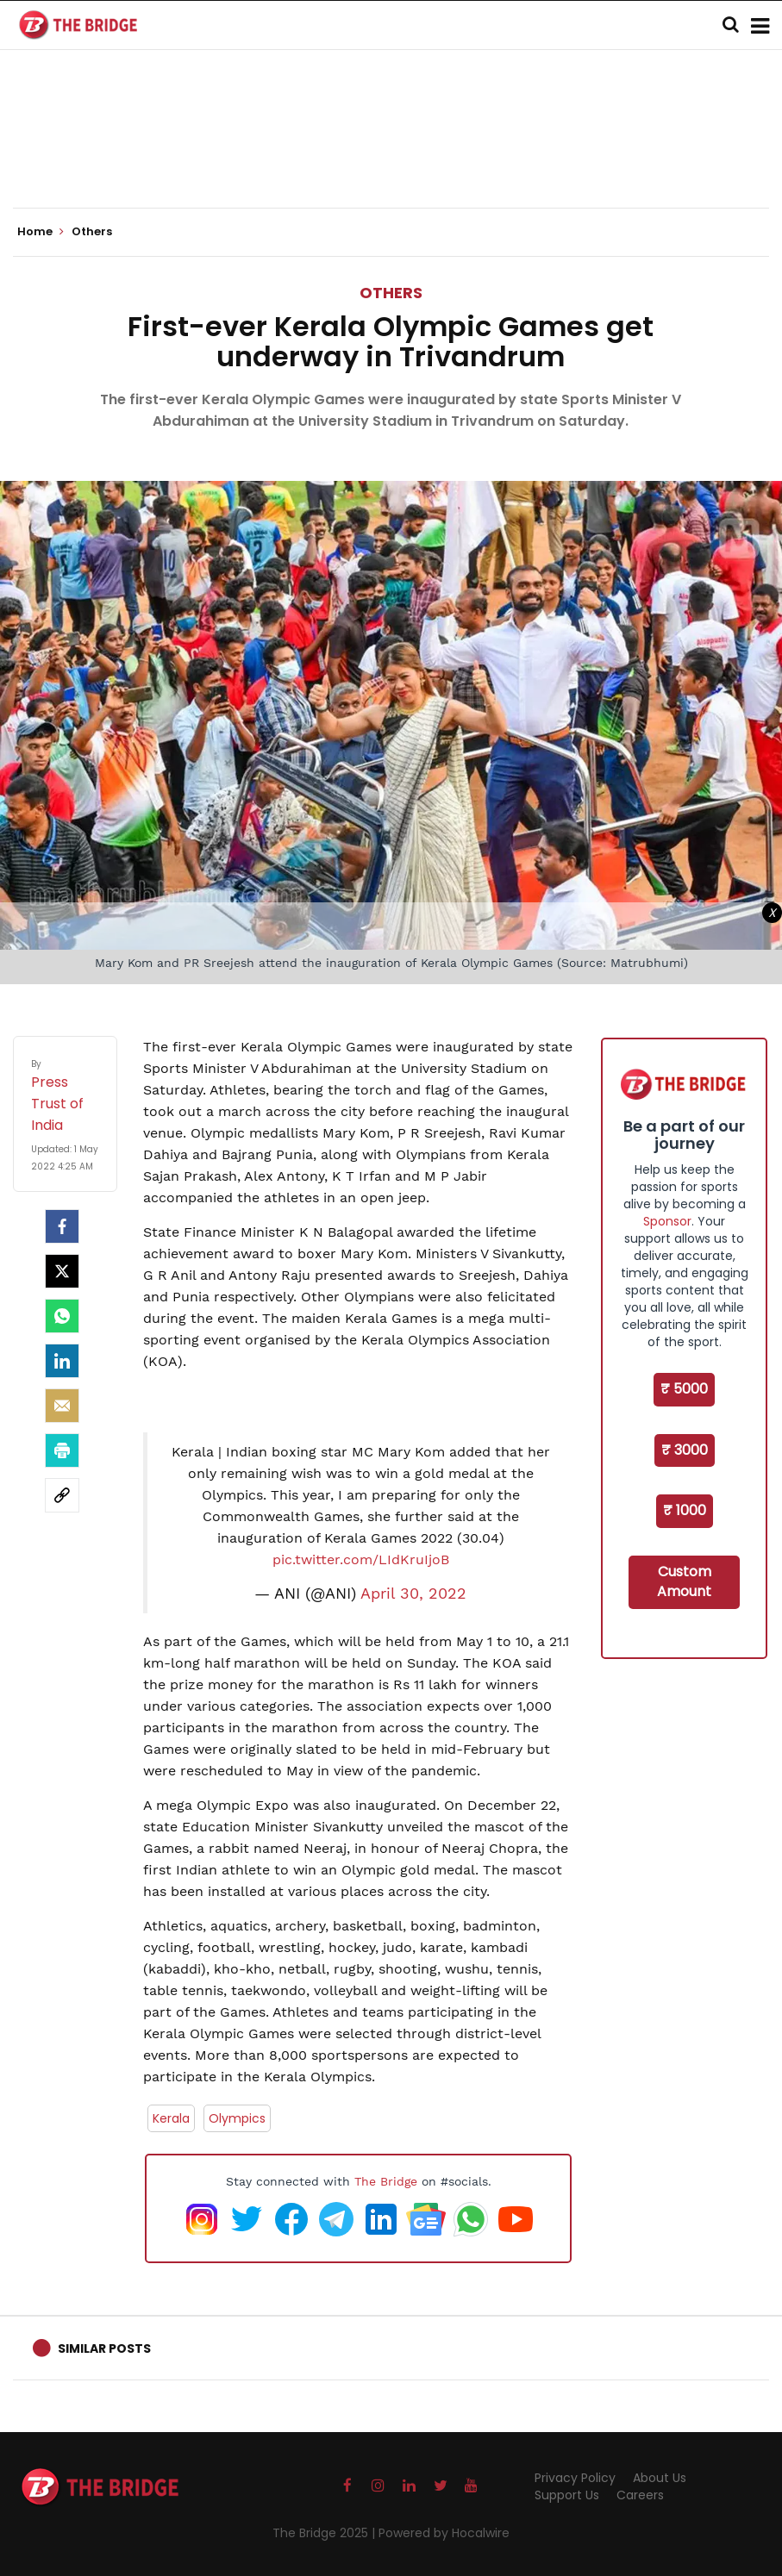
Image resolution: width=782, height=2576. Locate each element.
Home (40, 232)
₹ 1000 (684, 1510)
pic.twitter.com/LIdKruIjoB (360, 1559)
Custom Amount (684, 1581)
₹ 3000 (684, 1450)
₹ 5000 (684, 1389)
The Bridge (385, 2181)
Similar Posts (104, 2348)
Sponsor (667, 1221)
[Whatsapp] (62, 1316)
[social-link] (62, 1495)
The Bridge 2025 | (325, 2533)
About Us (659, 2477)
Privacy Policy (575, 2477)
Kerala (171, 2118)
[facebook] (62, 1226)
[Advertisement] (391, 155)
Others (391, 292)
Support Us (567, 2495)
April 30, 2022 (413, 1593)
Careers (640, 2495)
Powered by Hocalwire (444, 2533)
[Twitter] (62, 1271)
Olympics (237, 2118)
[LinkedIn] (62, 1361)
